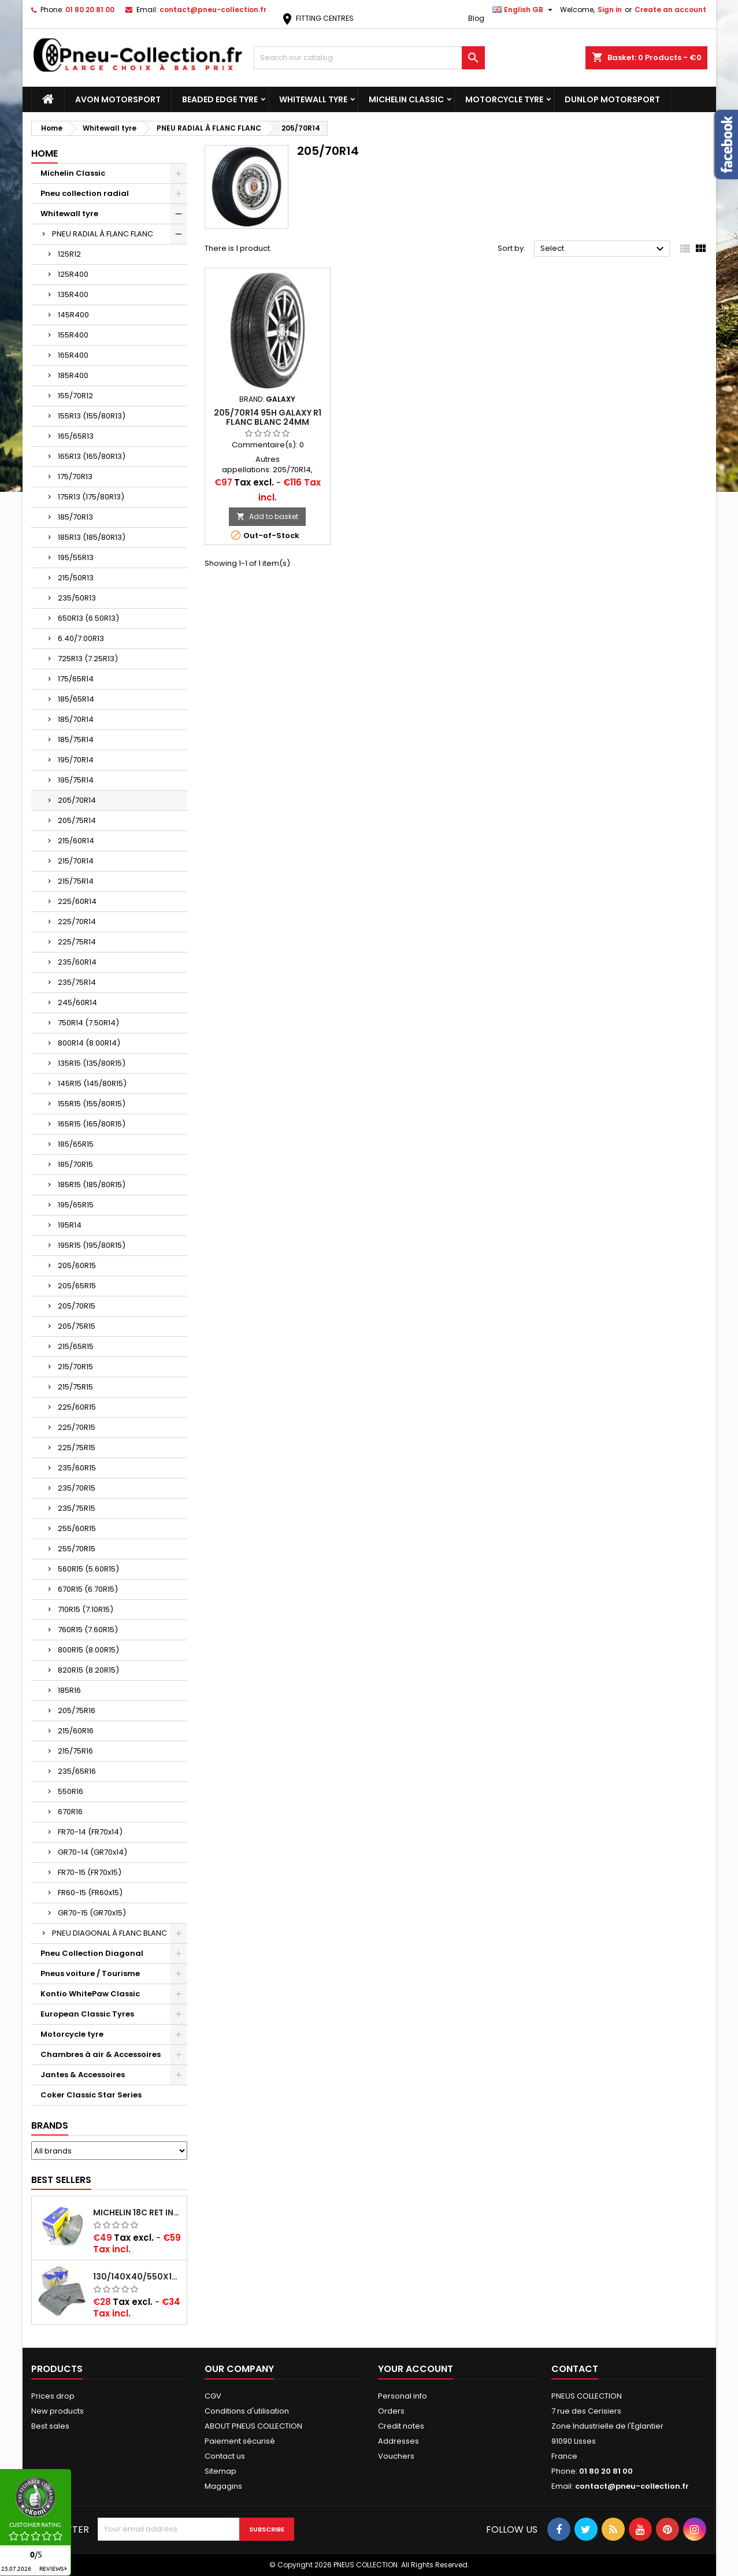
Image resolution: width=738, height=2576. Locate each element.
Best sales (50, 2426)
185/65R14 (76, 699)
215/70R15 (75, 1366)
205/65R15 (77, 1285)
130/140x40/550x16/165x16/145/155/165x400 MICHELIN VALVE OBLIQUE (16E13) (137, 2276)
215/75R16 (75, 1750)
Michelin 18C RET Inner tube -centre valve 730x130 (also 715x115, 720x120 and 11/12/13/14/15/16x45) (137, 2212)
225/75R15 (76, 1447)
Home (44, 153)
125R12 (69, 254)
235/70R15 (76, 1487)
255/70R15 (76, 1548)
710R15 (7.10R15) (85, 1609)
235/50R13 (77, 597)
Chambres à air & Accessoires (100, 2054)
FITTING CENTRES (317, 18)
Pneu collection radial (84, 193)
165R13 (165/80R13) (91, 456)
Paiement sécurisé (240, 2441)
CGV (213, 2395)
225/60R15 (77, 1407)
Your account (415, 2368)
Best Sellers (61, 2179)
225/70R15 (76, 1427)
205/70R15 (76, 1305)
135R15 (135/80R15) (91, 1063)
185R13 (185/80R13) (91, 537)
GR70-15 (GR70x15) (92, 1912)
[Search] (369, 57)
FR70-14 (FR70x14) (90, 1831)
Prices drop (53, 2395)
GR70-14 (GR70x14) (92, 1852)
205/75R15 (76, 1326)
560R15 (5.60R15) (88, 1568)
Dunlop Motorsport (612, 99)
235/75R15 (76, 1508)
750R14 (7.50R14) (88, 1022)
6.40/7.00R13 (81, 638)
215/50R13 (76, 577)
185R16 (69, 1690)
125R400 (73, 274)
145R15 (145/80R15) (92, 1083)
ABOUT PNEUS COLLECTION (253, 2426)
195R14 (69, 1225)
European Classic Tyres (87, 2013)
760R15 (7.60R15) (88, 1629)
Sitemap (220, 2471)
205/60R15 (77, 1265)
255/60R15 (77, 1528)
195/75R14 (76, 779)
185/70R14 (76, 719)
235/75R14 (77, 982)
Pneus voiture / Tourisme (90, 1973)
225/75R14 (77, 941)
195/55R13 (76, 557)
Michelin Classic (406, 99)
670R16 (70, 1811)
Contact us (225, 2456)
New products (57, 2410)
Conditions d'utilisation (247, 2410)
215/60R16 (76, 1730)
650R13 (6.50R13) (88, 618)
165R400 (73, 355)
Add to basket (267, 516)
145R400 (73, 314)
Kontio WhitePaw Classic (90, 1993)
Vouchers (396, 2456)
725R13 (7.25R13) (88, 658)
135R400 (73, 294)
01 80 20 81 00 (89, 9)
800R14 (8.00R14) (89, 1042)
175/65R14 (76, 678)
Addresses (398, 2441)
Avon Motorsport (118, 99)
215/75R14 (76, 881)
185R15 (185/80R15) (91, 1184)
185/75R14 (76, 739)
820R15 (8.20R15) (88, 1670)
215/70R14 (76, 860)
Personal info (402, 2395)
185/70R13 (75, 517)
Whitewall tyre (313, 99)
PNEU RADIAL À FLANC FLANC (102, 233)
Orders (391, 2410)
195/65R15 (76, 1204)
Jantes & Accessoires (82, 2074)
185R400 (73, 375)
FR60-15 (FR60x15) (90, 1892)
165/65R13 (76, 436)
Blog (476, 18)
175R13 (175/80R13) (91, 496)
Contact (574, 2368)
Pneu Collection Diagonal (91, 1953)
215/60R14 (76, 840)
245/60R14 (77, 1002)
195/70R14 (76, 759)
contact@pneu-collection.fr (213, 9)
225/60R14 (77, 901)
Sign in (610, 9)
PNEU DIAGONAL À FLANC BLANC (109, 1933)
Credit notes (401, 2426)
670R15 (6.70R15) (88, 1589)
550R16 (70, 1791)
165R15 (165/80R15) (91, 1123)
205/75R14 (77, 820)
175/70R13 (75, 476)
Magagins (223, 2486)
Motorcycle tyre (504, 99)
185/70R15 (75, 1164)
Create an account (670, 9)
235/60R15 (77, 1467)
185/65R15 (76, 1144)
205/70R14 (77, 800)
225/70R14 (77, 921)
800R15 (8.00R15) (88, 1649)
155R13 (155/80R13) (91, 415)
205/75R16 (76, 1710)
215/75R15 (75, 1386)
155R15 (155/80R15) (91, 1103)
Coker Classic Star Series (91, 2094)
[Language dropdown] (523, 10)
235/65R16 (77, 1771)
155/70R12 (75, 395)
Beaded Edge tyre (220, 99)
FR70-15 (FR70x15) (89, 1872)
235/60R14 (77, 962)
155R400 (73, 334)
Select (603, 249)
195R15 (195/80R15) (91, 1245)
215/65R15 (76, 1346)
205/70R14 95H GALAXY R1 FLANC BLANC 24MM (267, 417)
